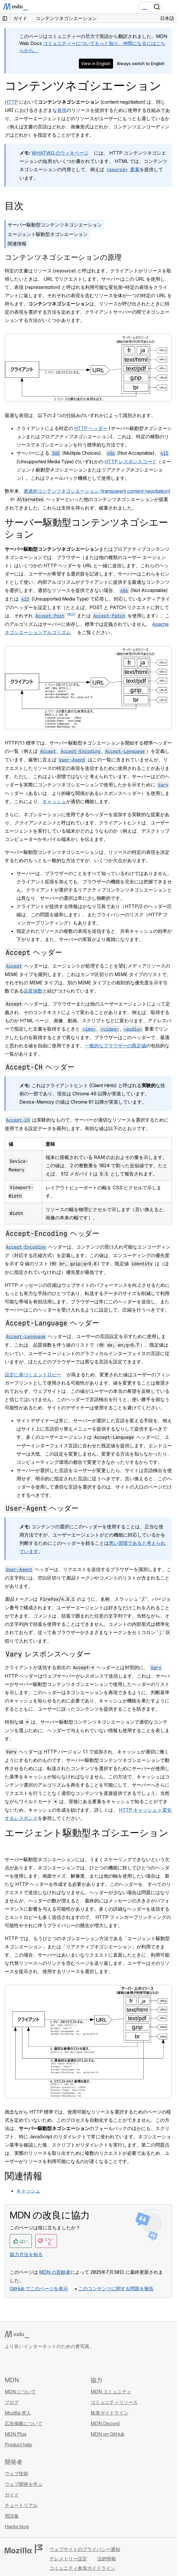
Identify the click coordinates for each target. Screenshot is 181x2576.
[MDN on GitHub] (8, 2362)
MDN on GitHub (107, 2434)
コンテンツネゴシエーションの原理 (63, 257)
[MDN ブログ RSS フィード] (50, 2362)
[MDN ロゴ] (17, 2334)
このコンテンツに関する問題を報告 (116, 2288)
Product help (18, 2445)
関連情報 (17, 244)
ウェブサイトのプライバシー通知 (84, 2549)
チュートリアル (21, 2505)
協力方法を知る (26, 2254)
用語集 (12, 2516)
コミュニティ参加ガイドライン (82, 2568)
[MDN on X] (29, 2362)
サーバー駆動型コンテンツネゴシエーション (55, 225)
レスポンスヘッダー (48, 1654)
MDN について (20, 2392)
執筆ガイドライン (109, 2413)
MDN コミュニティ (111, 2392)
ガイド (12, 2495)
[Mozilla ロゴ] (23, 2548)
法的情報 (106, 2559)
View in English (95, 63)
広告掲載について (23, 2423)
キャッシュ (54, 801)
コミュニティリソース (114, 2402)
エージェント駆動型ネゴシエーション (48, 234)
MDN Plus (15, 2434)
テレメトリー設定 (68, 2559)
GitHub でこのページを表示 (39, 2288)
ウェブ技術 (16, 2473)
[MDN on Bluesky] (18, 2362)
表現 (62, 110)
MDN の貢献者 (54, 2272)
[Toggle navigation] (170, 7)
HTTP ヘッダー (90, 428)
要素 (122, 169)
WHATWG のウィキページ (60, 153)
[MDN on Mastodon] (40, 2362)
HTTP (11, 102)
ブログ (12, 2402)
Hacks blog (17, 2526)
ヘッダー (33, 952)
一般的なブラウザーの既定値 (115, 1046)
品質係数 (33, 991)
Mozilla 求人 (18, 2413)
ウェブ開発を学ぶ (23, 2484)
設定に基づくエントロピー (33, 1375)
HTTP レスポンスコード (130, 461)
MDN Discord (105, 2423)
